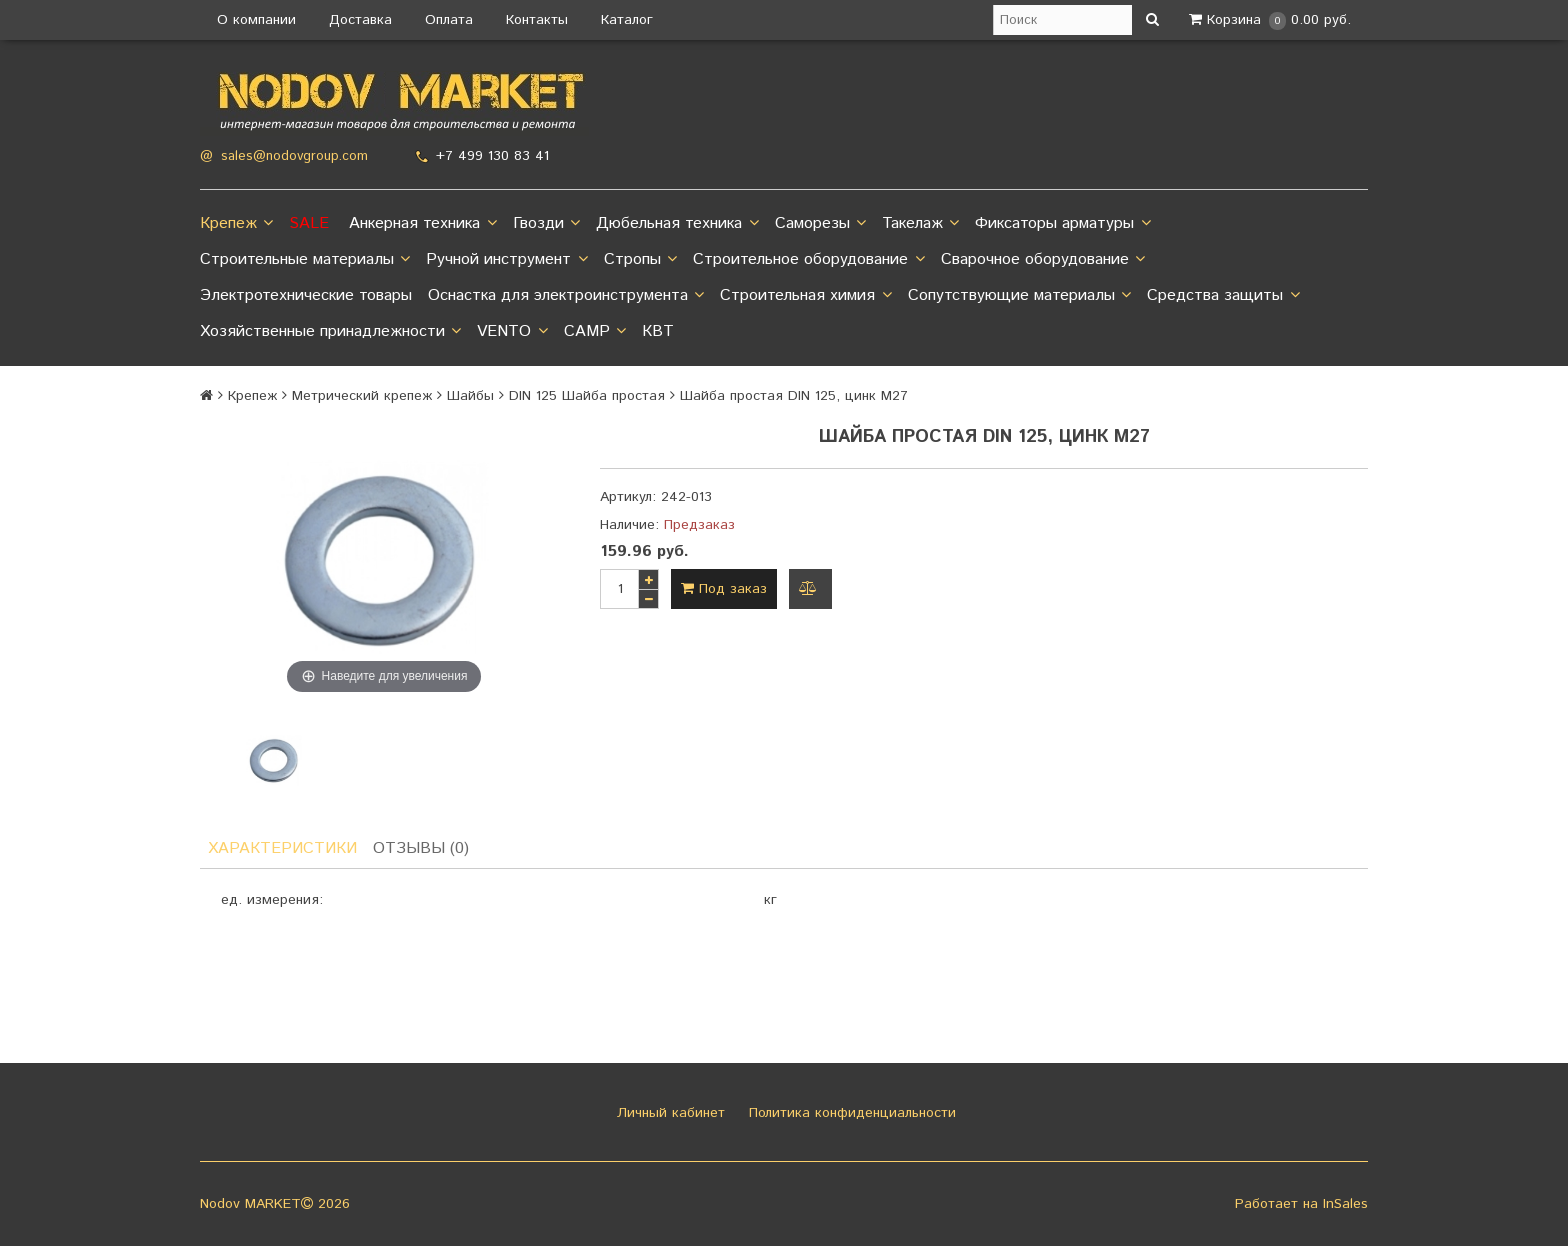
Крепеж (236, 224)
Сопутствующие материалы (1019, 296)
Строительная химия (805, 296)
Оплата (449, 20)
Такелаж (920, 224)
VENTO (512, 332)
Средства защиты (1223, 296)
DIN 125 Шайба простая (587, 396)
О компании (256, 20)
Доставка (360, 20)
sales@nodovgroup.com (294, 156)
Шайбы (470, 396)
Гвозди (546, 224)
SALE (309, 223)
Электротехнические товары (306, 295)
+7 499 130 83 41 (492, 156)
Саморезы (820, 224)
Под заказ (724, 589)
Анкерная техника (422, 224)
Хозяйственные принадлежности (330, 332)
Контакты (537, 20)
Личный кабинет (668, 1113)
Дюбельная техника (677, 224)
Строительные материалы (305, 260)
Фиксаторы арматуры (1062, 224)
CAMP (595, 332)
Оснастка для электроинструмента (566, 296)
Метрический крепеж (362, 396)
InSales (1345, 1204)
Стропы (640, 260)
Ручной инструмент (506, 260)
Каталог (627, 20)
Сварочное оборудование (1043, 260)
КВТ (658, 331)
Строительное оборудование (808, 260)
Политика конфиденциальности (850, 1113)
